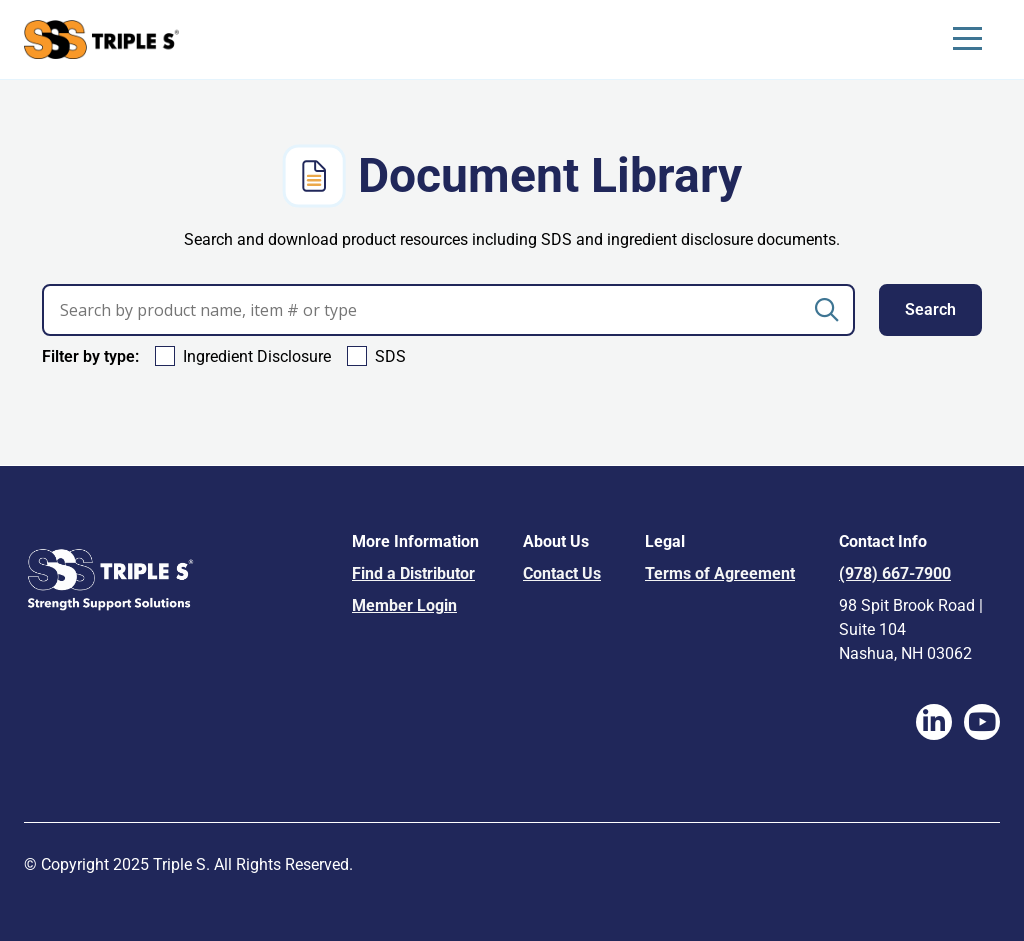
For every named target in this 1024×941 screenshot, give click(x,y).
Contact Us (562, 573)
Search (930, 309)
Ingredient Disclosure (257, 356)
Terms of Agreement (720, 573)
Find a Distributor (413, 573)
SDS (390, 356)
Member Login (404, 605)
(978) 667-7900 (895, 573)
